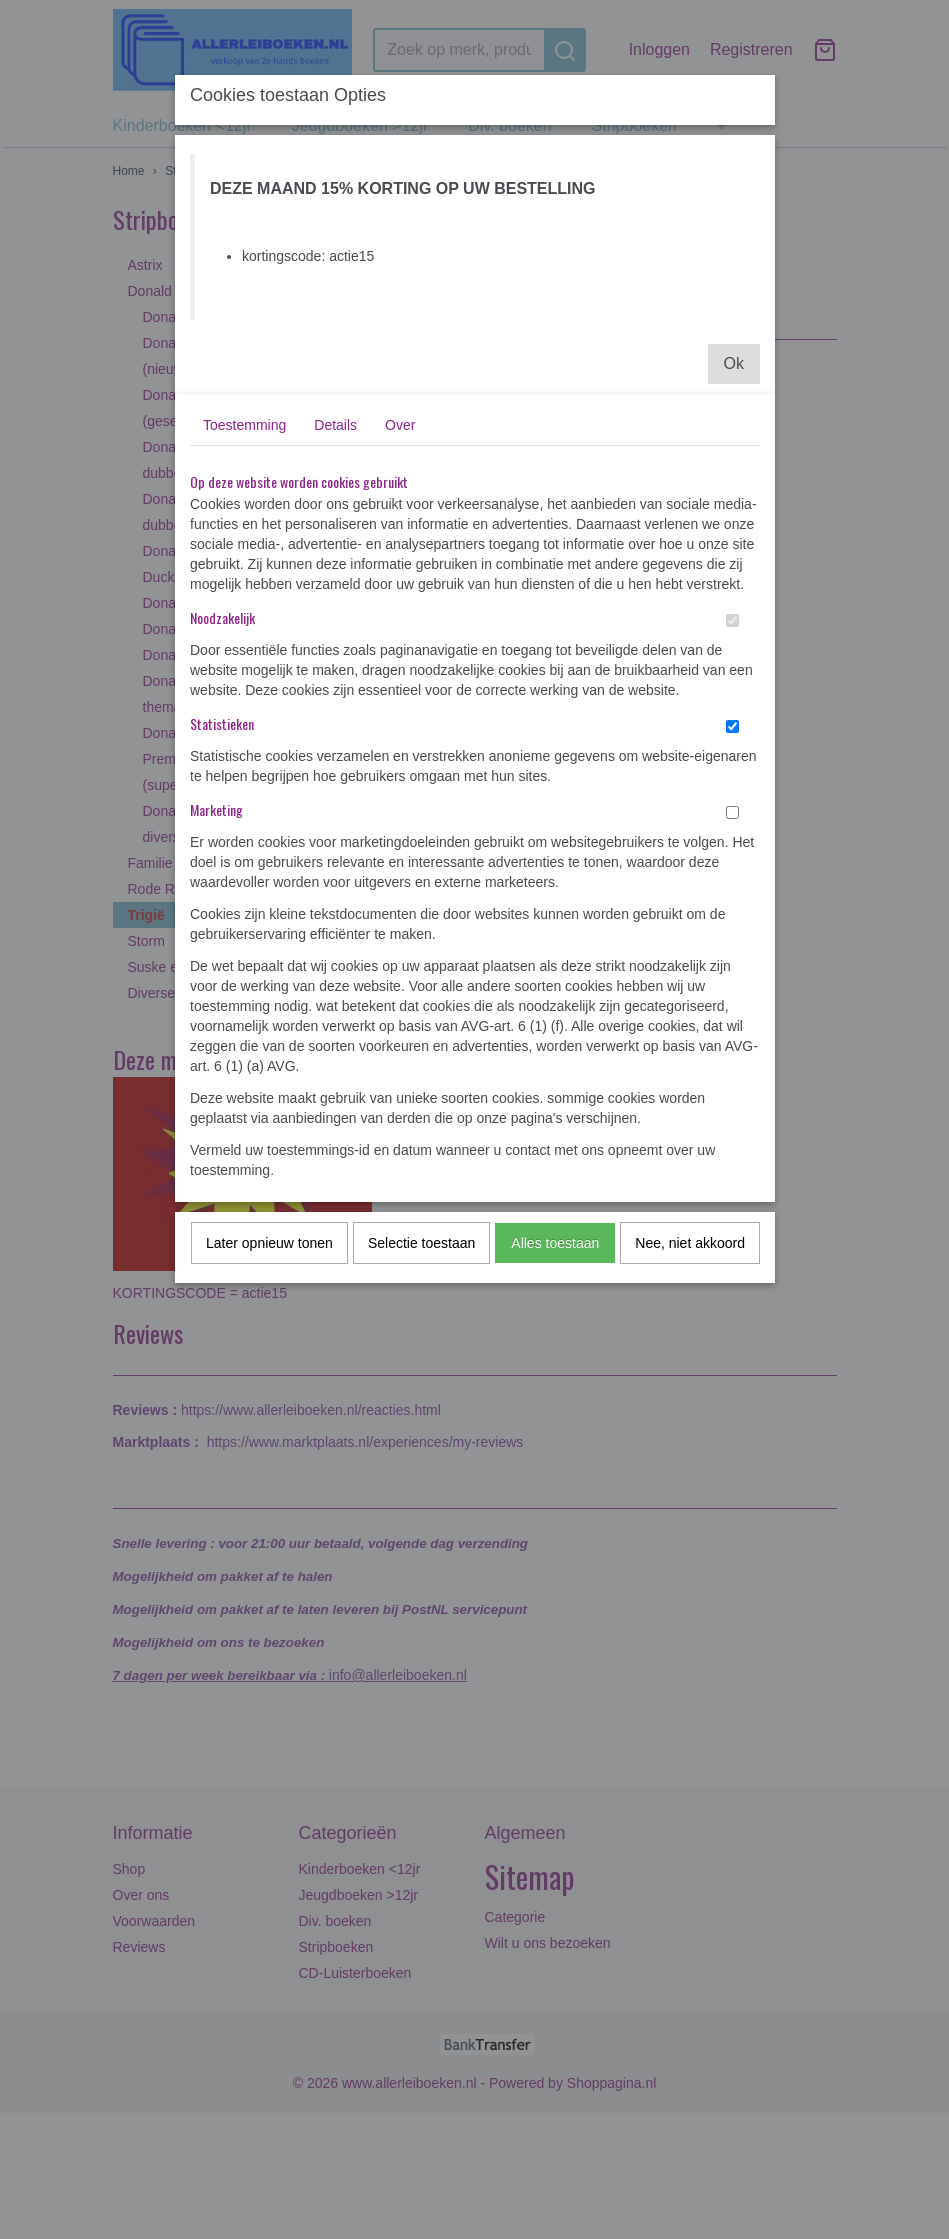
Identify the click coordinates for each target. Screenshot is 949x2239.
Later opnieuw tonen (269, 1243)
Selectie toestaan (421, 1243)
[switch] (732, 620)
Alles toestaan (555, 1243)
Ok (734, 363)
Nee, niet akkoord (690, 1243)
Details (335, 425)
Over (400, 425)
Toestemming (244, 425)
